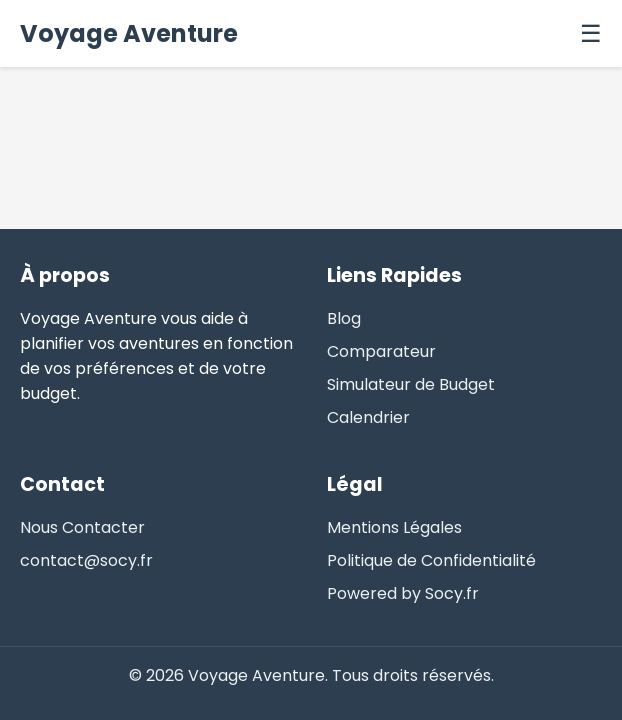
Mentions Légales (394, 527)
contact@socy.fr (86, 560)
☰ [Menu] (591, 33)
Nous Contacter (82, 527)
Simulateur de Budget (411, 384)
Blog (344, 318)
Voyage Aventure (129, 33)
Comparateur (381, 351)
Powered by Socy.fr (403, 593)
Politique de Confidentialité (431, 560)
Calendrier (368, 417)
